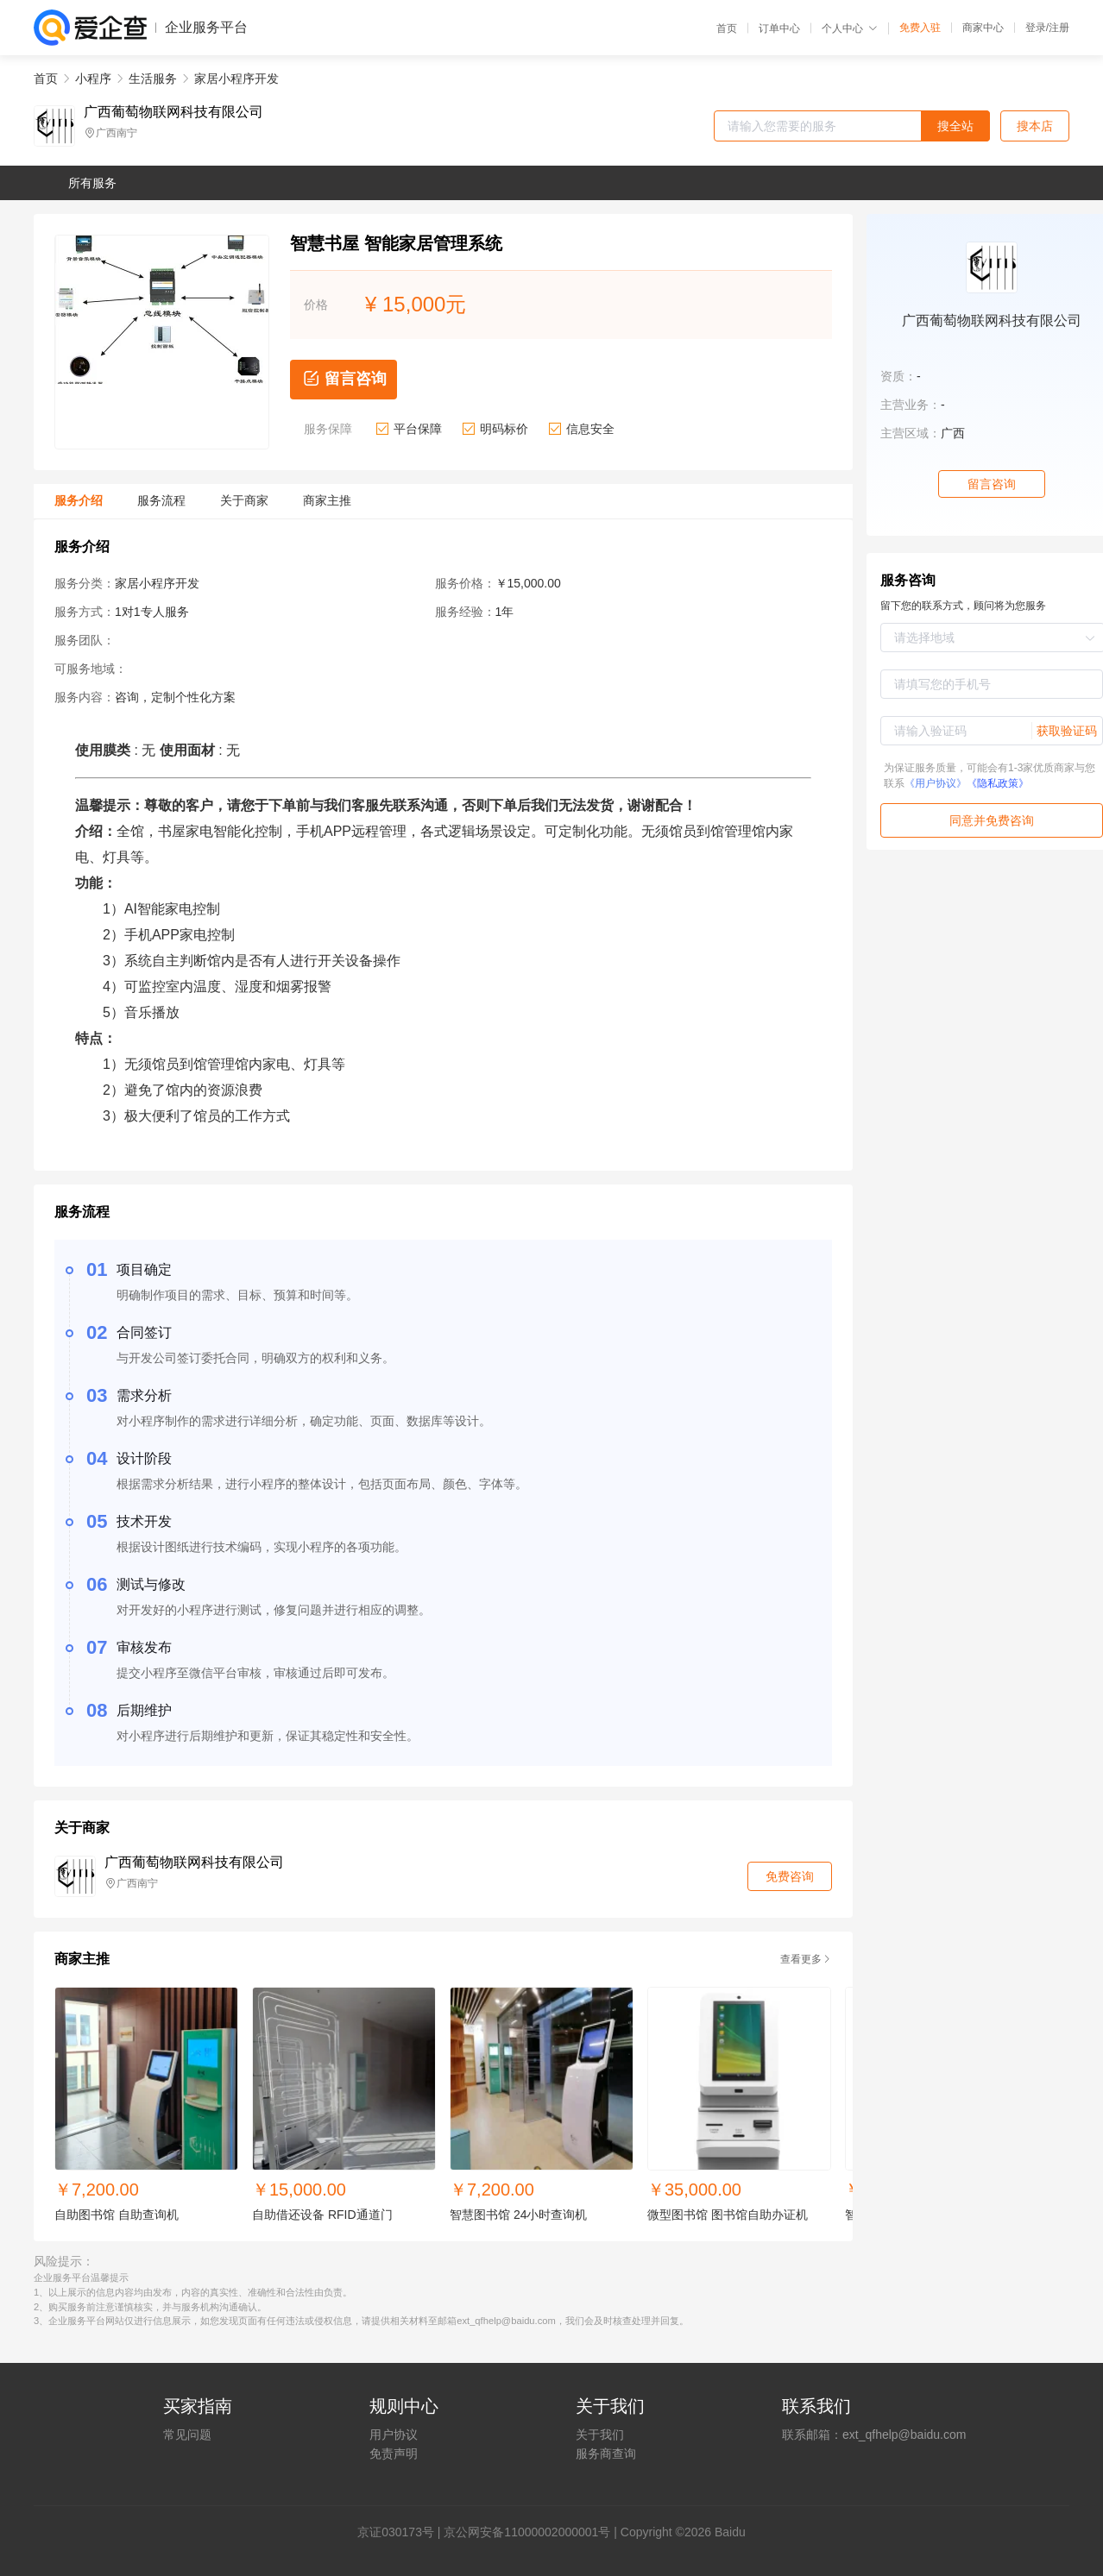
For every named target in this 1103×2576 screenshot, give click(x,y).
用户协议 (393, 2434)
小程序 (93, 78)
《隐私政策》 (998, 783)
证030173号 (401, 2532)
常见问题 (187, 2434)
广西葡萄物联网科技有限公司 (173, 112)
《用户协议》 (935, 783)
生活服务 (153, 78)
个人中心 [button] (850, 28)
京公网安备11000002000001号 (527, 2532)
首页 (726, 28)
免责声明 (393, 2453)
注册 (1059, 28)
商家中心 (983, 27)
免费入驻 (920, 27)
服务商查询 (606, 2453)
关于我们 (600, 2434)
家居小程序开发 (236, 78)
